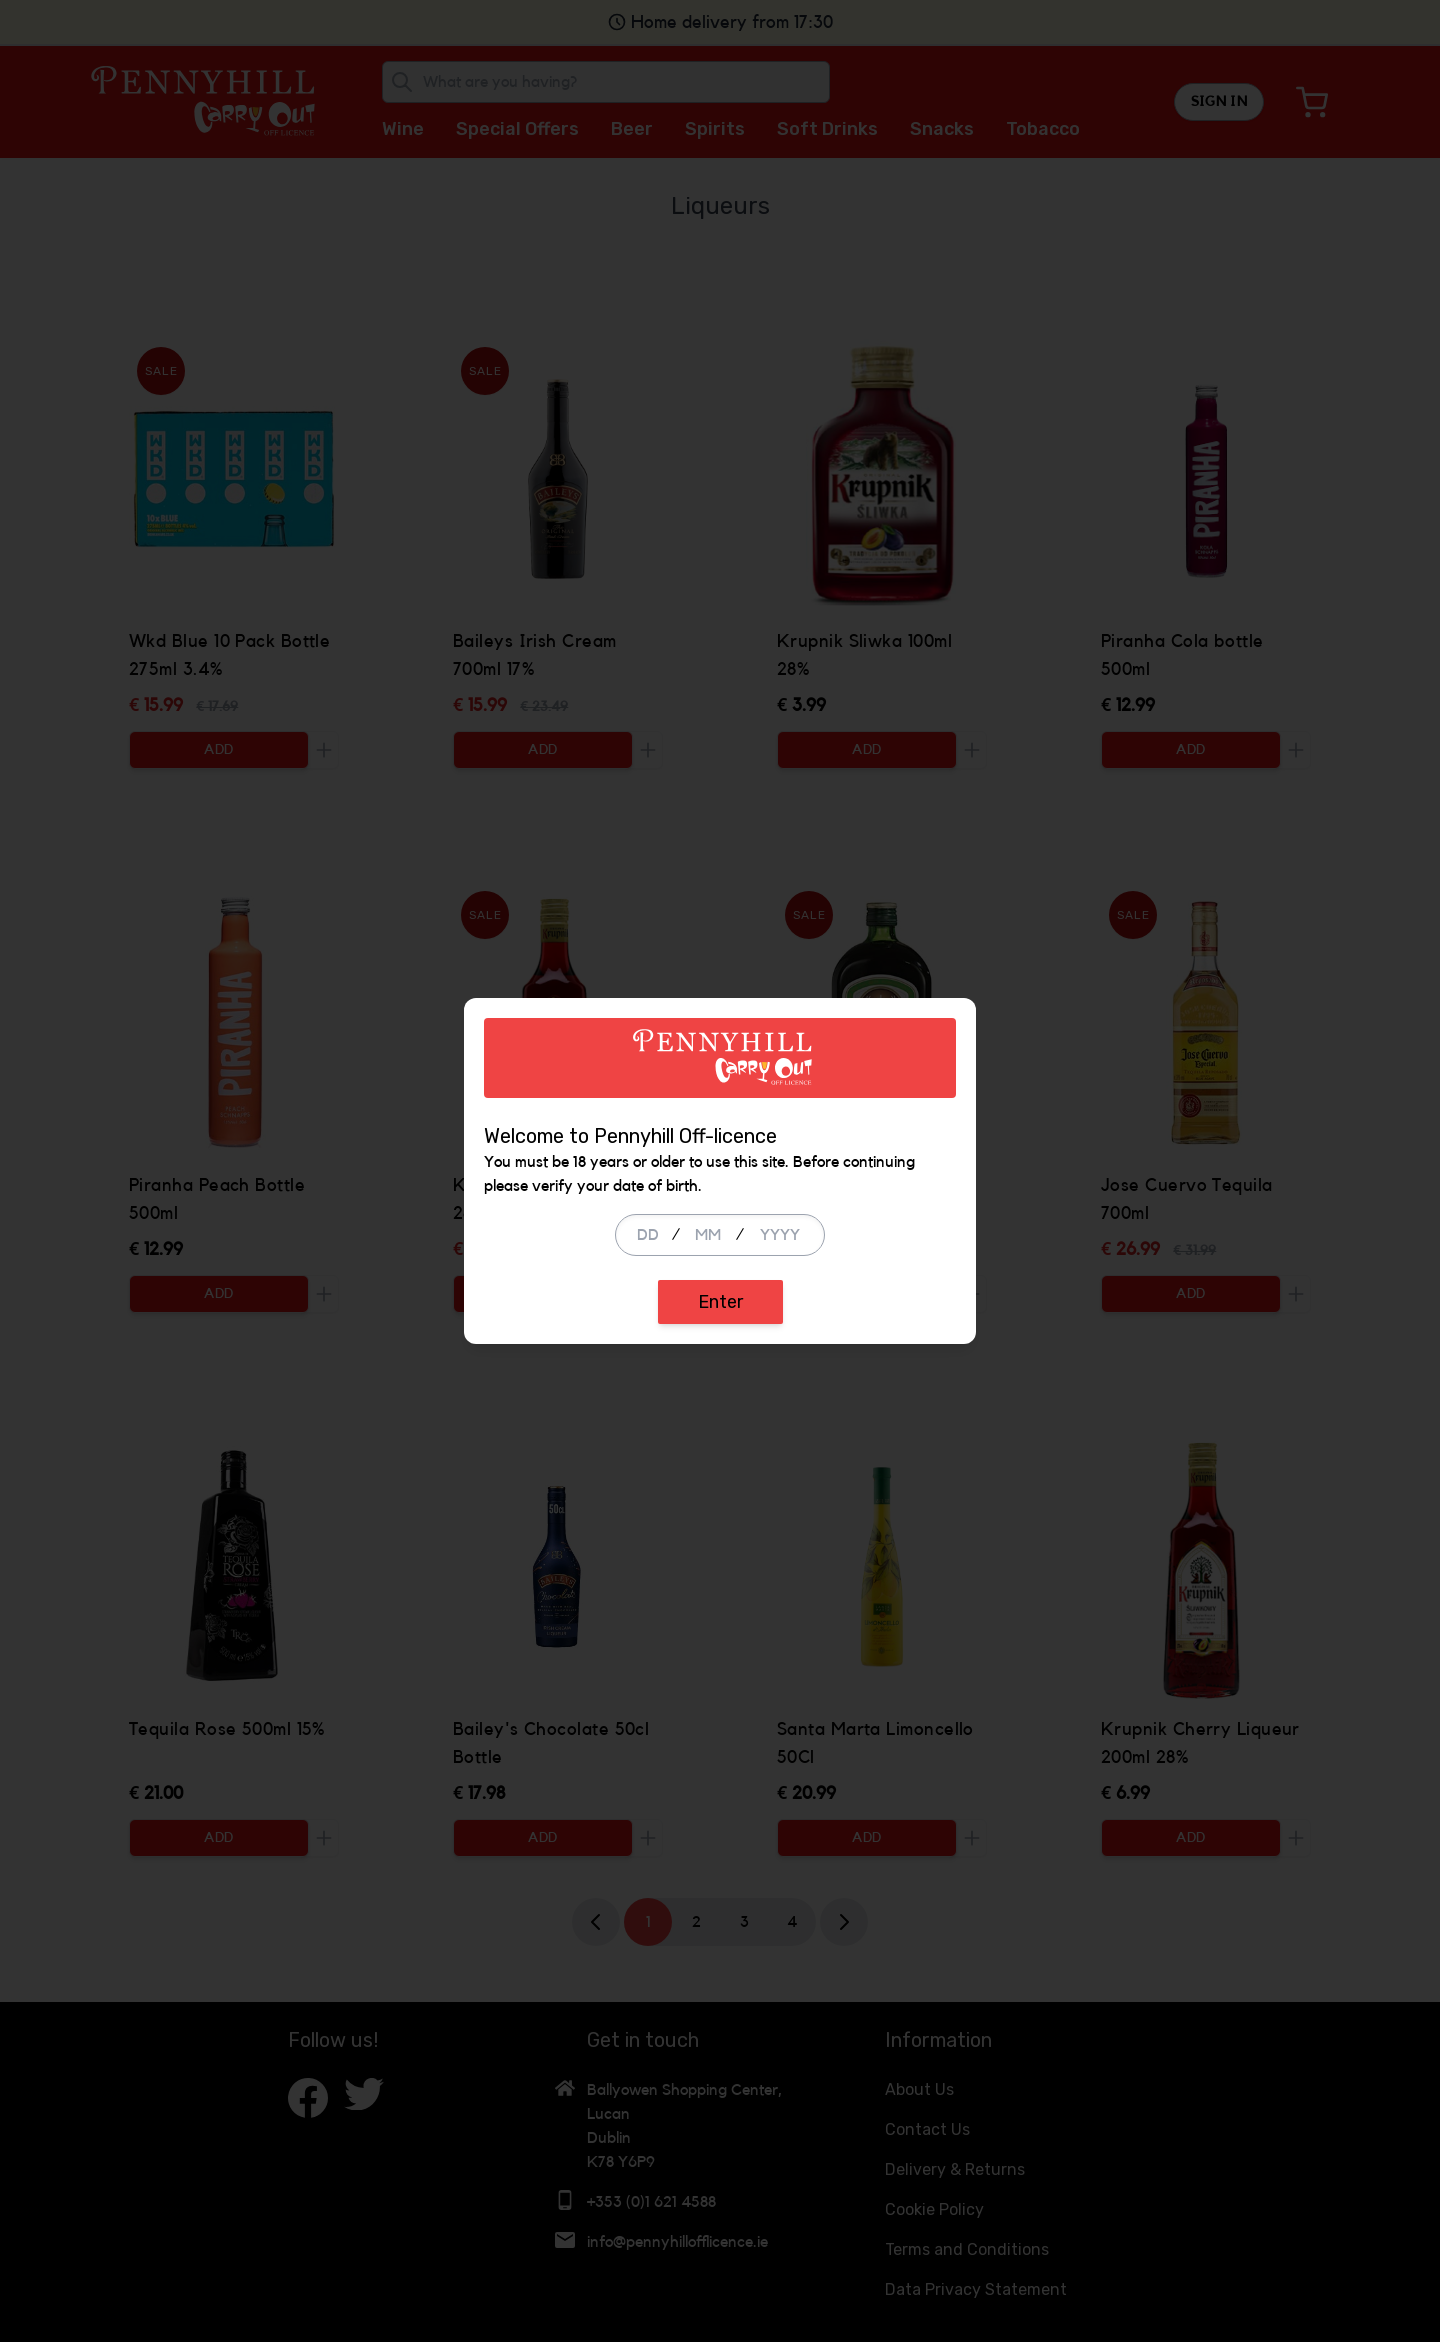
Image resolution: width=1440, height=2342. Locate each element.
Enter (720, 1302)
